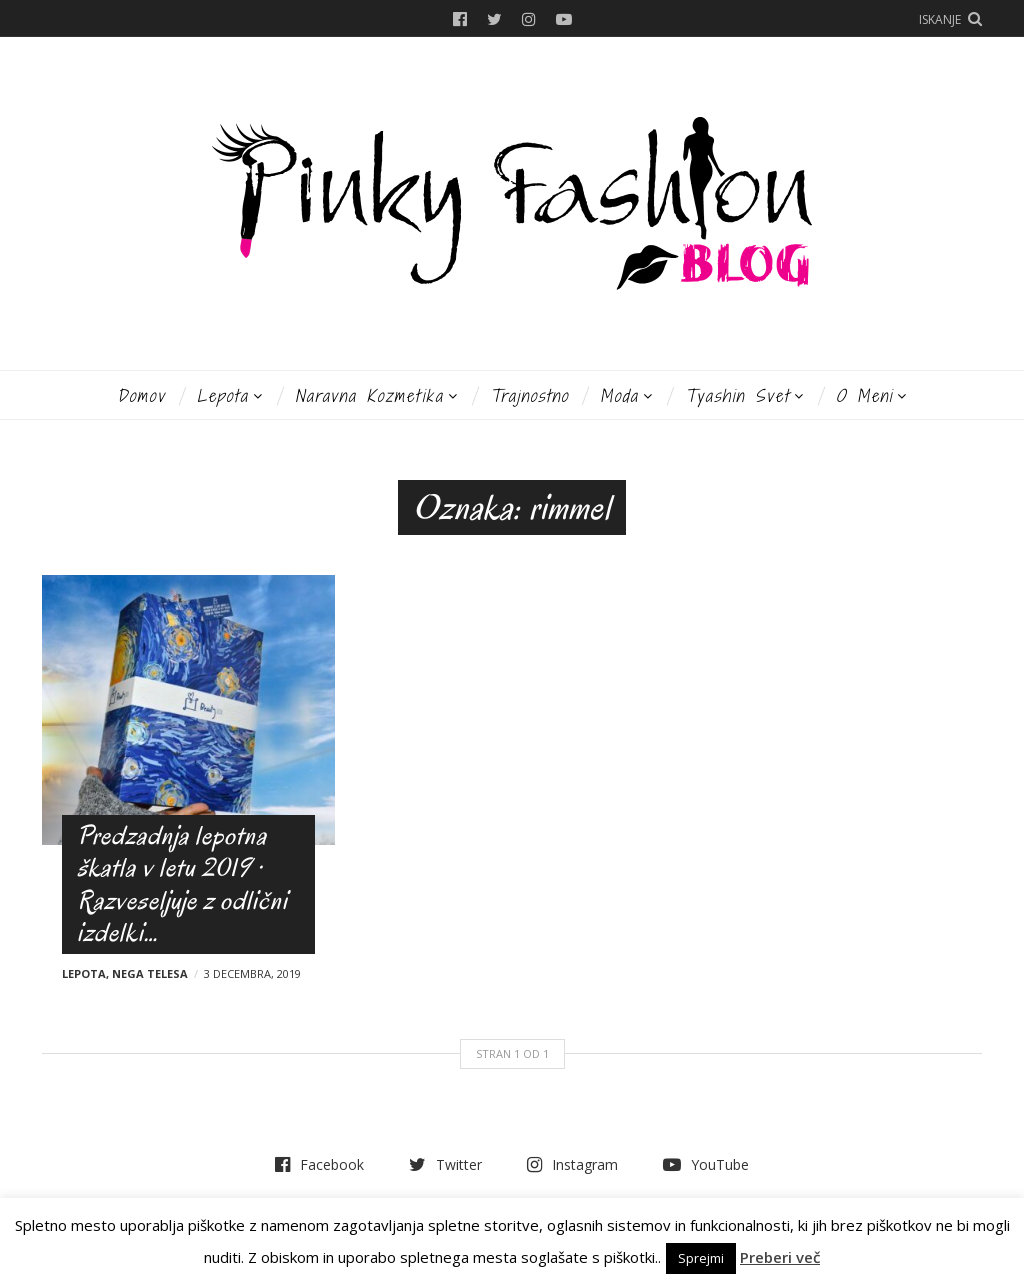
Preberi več (780, 1257)
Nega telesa (150, 973)
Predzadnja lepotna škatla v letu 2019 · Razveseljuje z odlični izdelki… (182, 884)
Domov (141, 395)
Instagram (529, 19)
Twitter (494, 19)
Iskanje (940, 19)
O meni (864, 395)
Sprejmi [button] (701, 1258)
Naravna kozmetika (369, 395)
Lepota (223, 395)
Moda (619, 395)
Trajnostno (529, 395)
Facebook (460, 19)
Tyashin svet (737, 395)
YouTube (564, 19)
